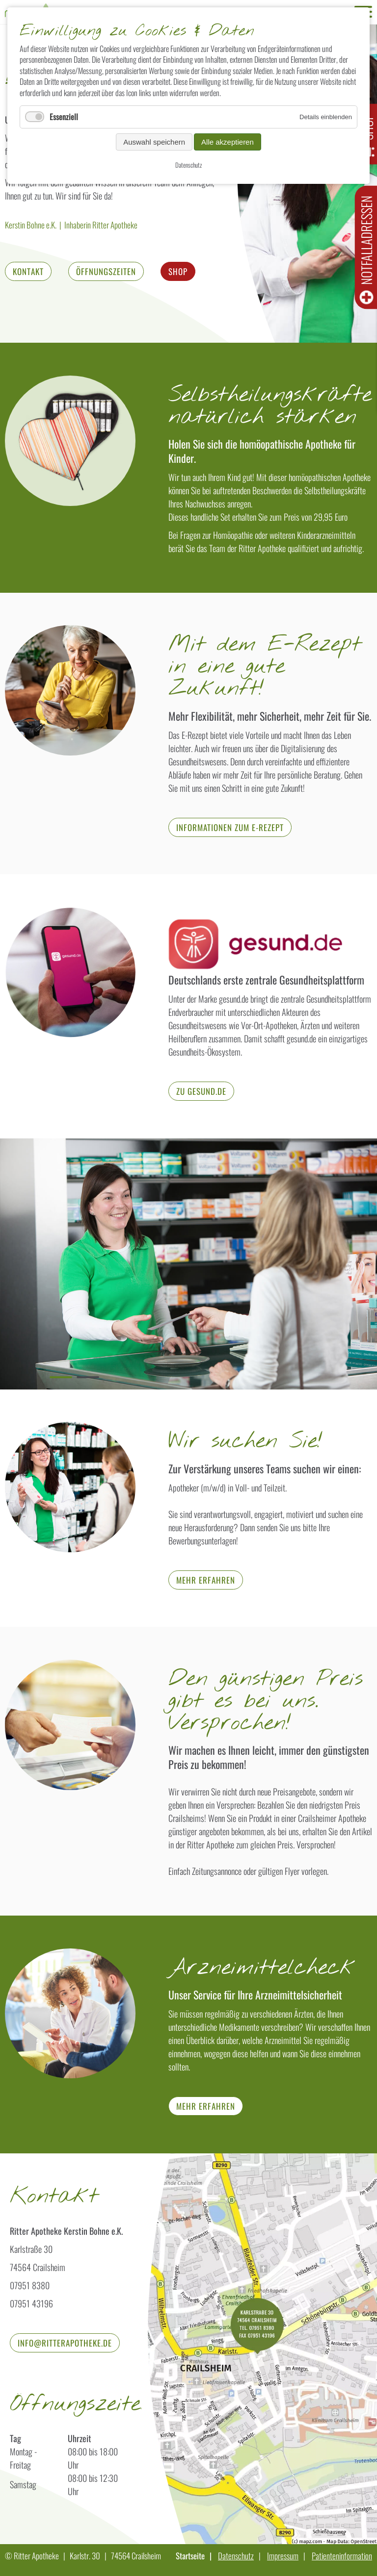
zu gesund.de (201, 1091)
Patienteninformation (342, 2556)
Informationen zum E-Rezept (230, 827)
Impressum (282, 2556)
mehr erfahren (205, 2106)
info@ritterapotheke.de (65, 2343)
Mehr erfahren (205, 1580)
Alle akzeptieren (227, 142)
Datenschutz (236, 2556)
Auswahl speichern (154, 142)
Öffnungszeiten (106, 271)
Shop (178, 271)
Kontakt (28, 271)
